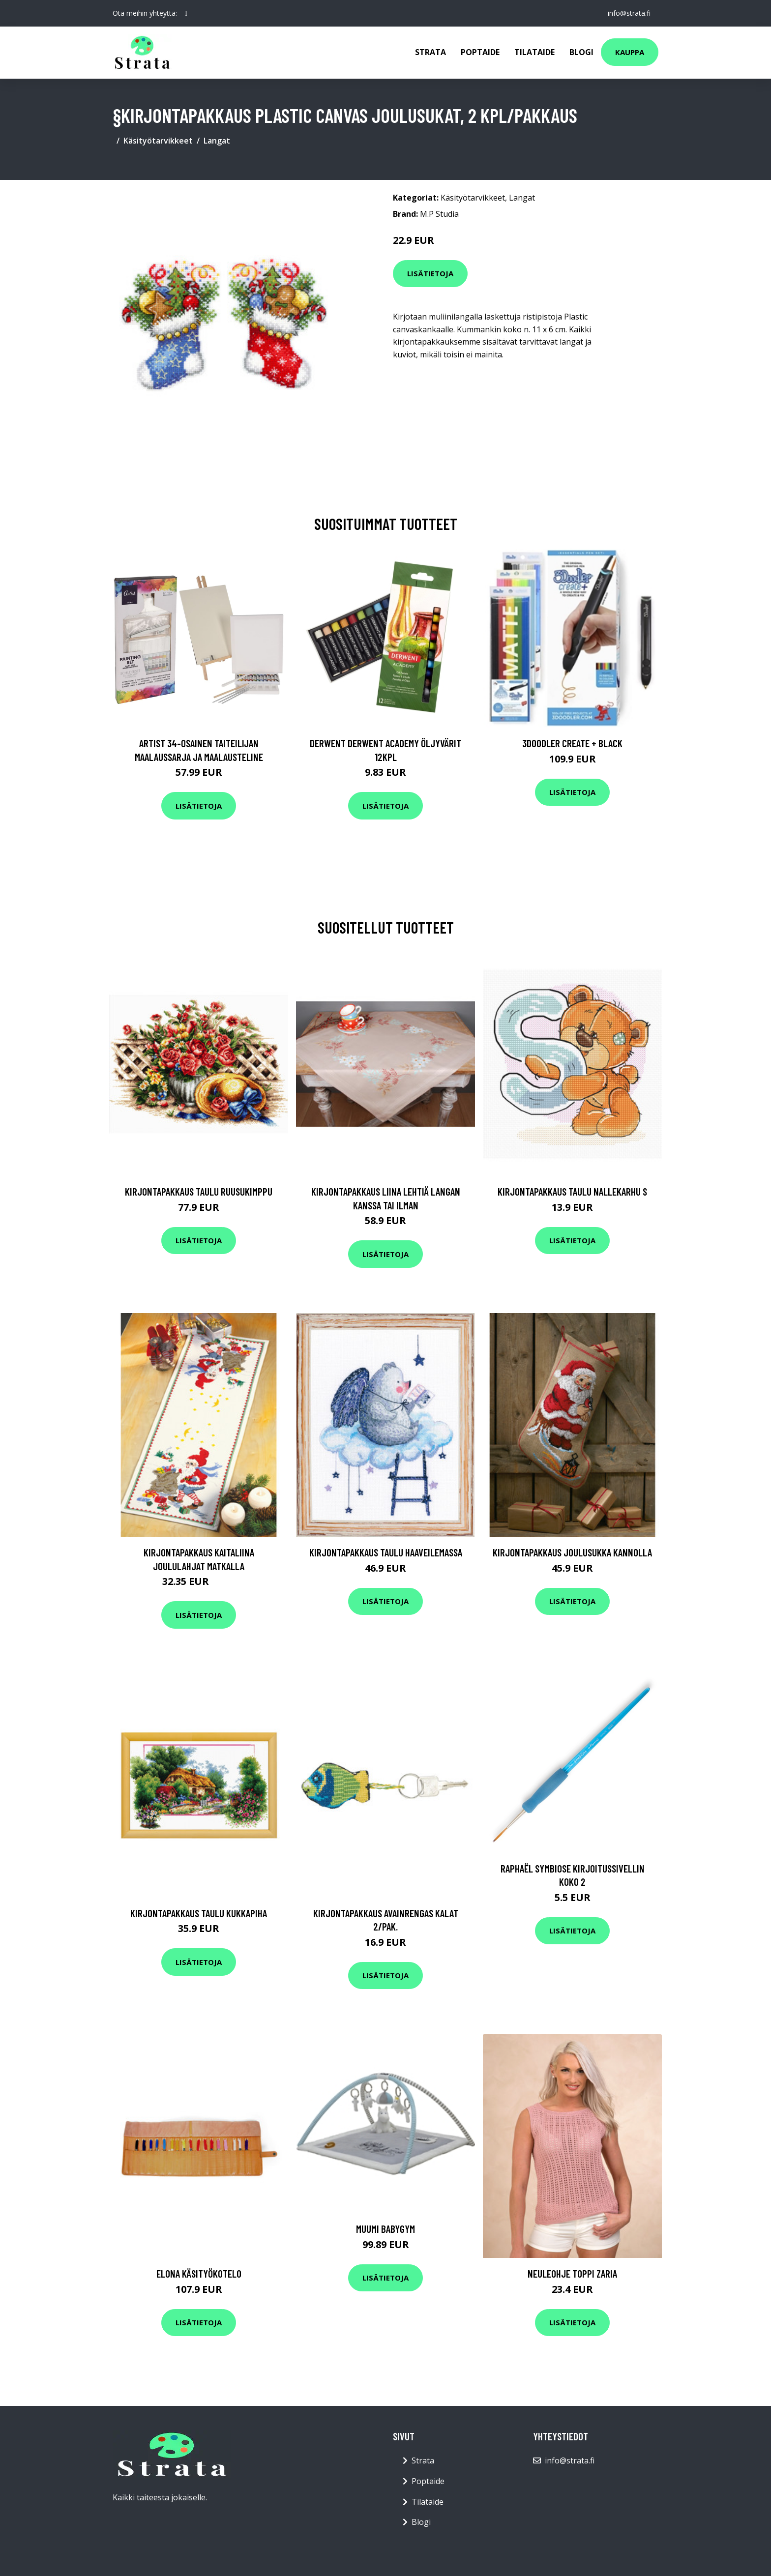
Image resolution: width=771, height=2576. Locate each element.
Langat (217, 140)
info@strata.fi (629, 13)
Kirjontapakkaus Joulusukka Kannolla (572, 1552)
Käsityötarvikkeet (158, 140)
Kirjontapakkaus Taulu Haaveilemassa (385, 1552)
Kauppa (629, 52)
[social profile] (186, 13)
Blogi (581, 52)
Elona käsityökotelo (198, 2273)
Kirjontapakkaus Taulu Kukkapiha (198, 1913)
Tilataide (534, 52)
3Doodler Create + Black (572, 743)
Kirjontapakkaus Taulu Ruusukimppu (198, 1191)
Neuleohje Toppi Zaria (572, 2273)
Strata (430, 52)
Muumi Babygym (385, 2229)
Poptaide (480, 52)
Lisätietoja (430, 273)
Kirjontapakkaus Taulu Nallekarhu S (572, 1191)
